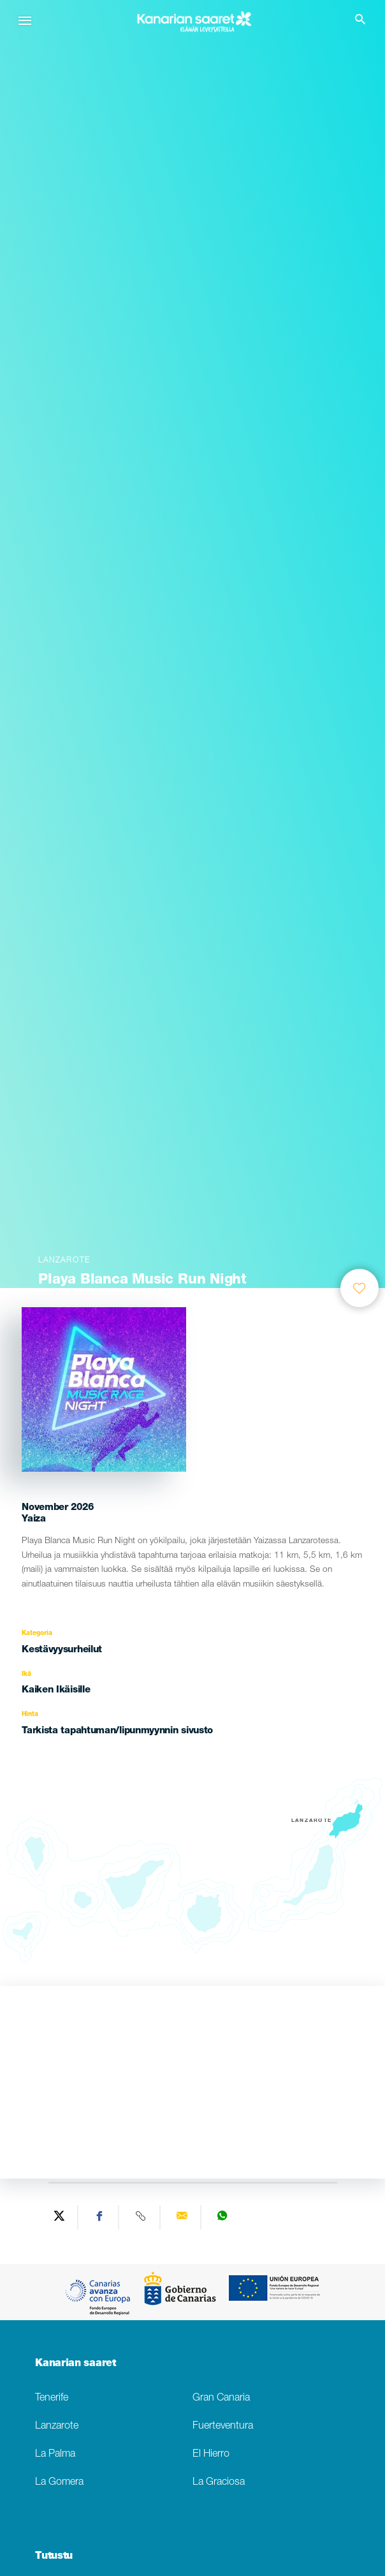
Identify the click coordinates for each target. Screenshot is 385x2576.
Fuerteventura (222, 2426)
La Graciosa (218, 2482)
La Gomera (59, 2482)
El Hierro (210, 2454)
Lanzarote (56, 2426)
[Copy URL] (141, 2217)
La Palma (55, 2454)
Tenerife (51, 2398)
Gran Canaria (221, 2398)
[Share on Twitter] (59, 2217)
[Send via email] (182, 2217)
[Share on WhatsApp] (222, 2217)
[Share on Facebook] (100, 2217)
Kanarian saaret (75, 2364)
